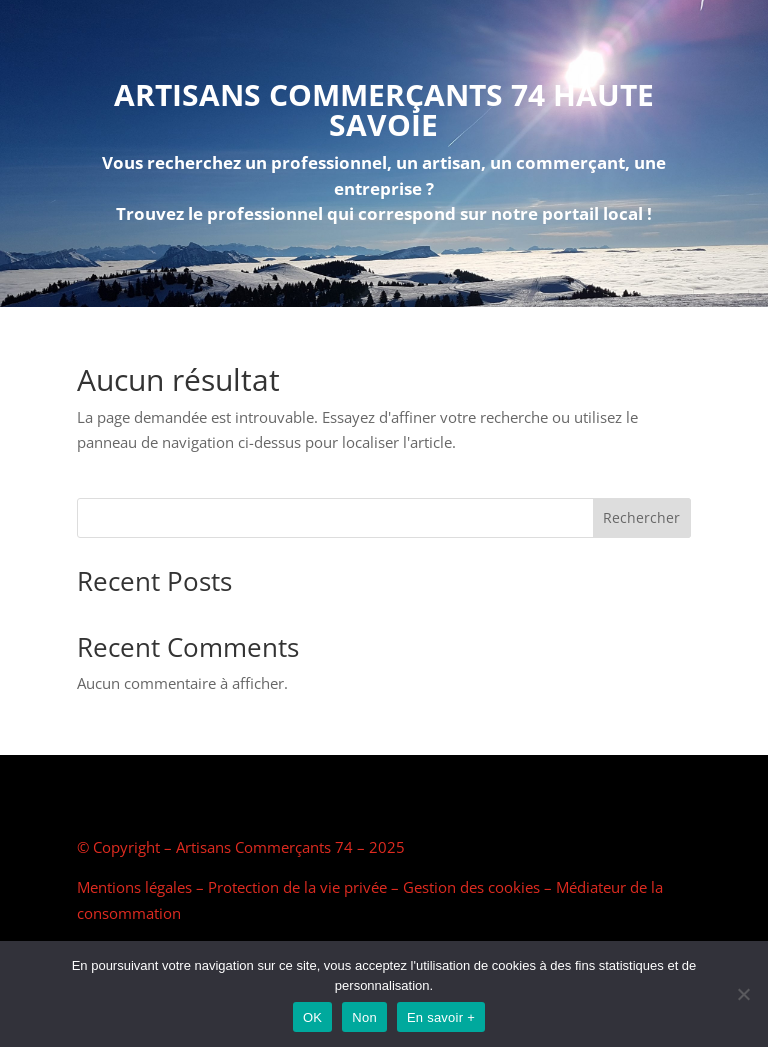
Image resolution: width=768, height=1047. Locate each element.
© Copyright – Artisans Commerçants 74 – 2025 (241, 847)
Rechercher (641, 517)
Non (364, 1017)
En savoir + (441, 1017)
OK (312, 1017)
